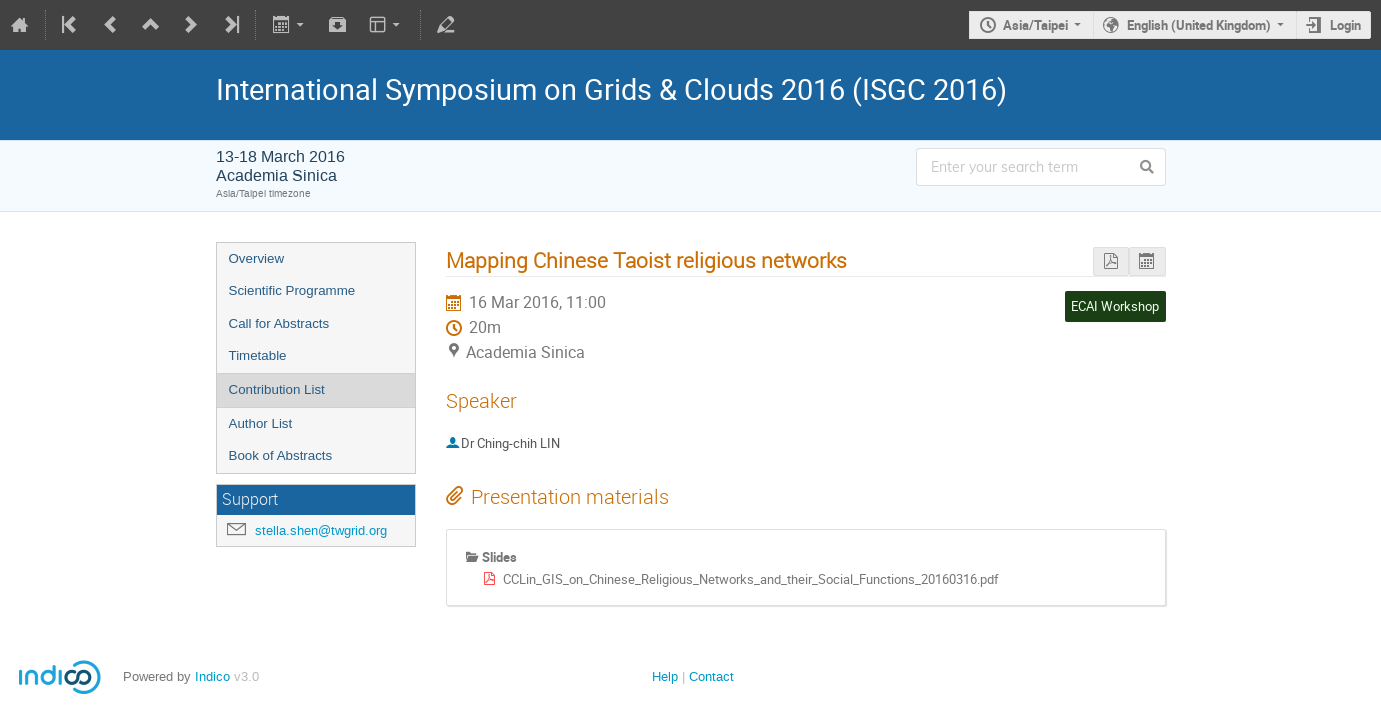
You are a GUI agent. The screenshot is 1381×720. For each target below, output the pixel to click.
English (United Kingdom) (1199, 25)
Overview (257, 258)
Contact (711, 676)
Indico (212, 676)
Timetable (258, 355)
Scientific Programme (292, 290)
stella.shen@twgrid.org (321, 530)
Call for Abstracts (279, 323)
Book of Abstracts (281, 455)
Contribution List (277, 389)
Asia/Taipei (1035, 25)
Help (665, 676)
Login (1345, 25)
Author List (261, 423)
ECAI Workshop (1115, 306)
